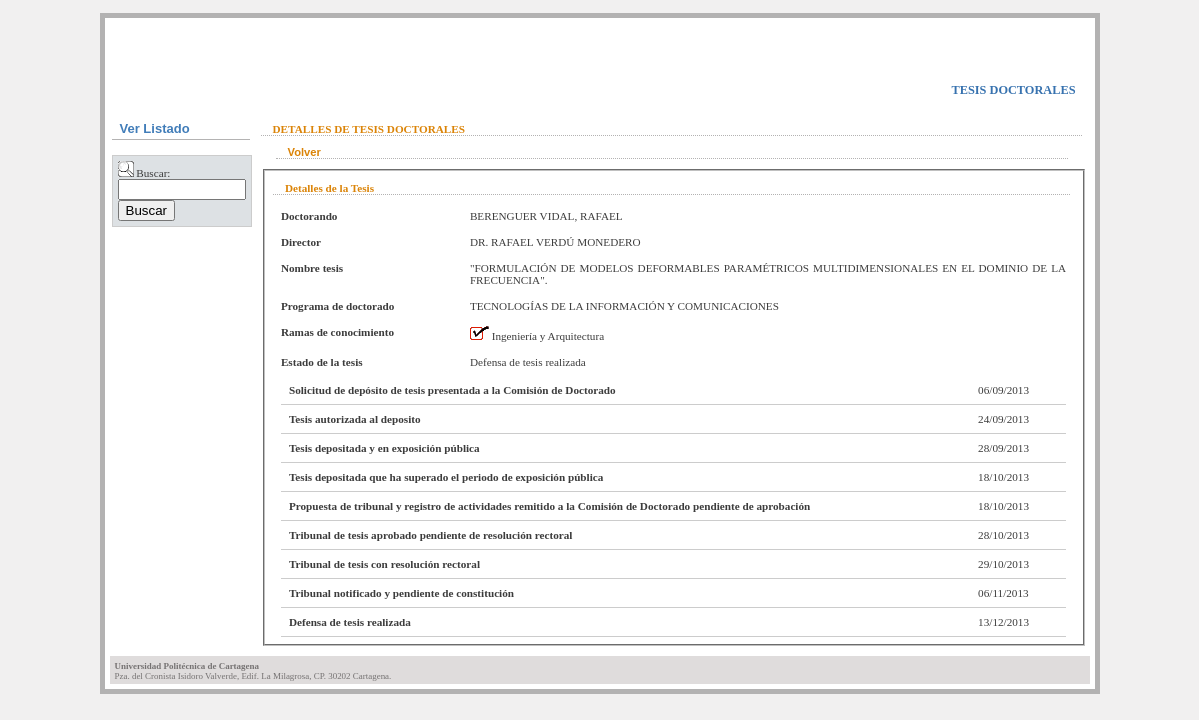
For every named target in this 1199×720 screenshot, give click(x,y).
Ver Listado (155, 128)
